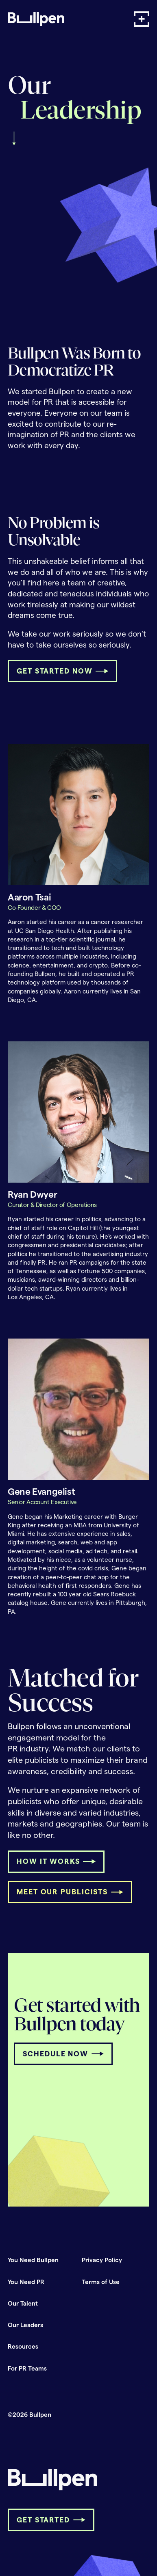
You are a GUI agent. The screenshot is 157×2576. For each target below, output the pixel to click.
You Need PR (26, 2281)
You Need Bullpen (33, 2259)
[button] (141, 19)
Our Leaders (25, 2324)
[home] (36, 19)
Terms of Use (101, 2281)
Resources (23, 2346)
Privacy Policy (102, 2259)
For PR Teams (27, 2368)
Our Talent (23, 2303)
